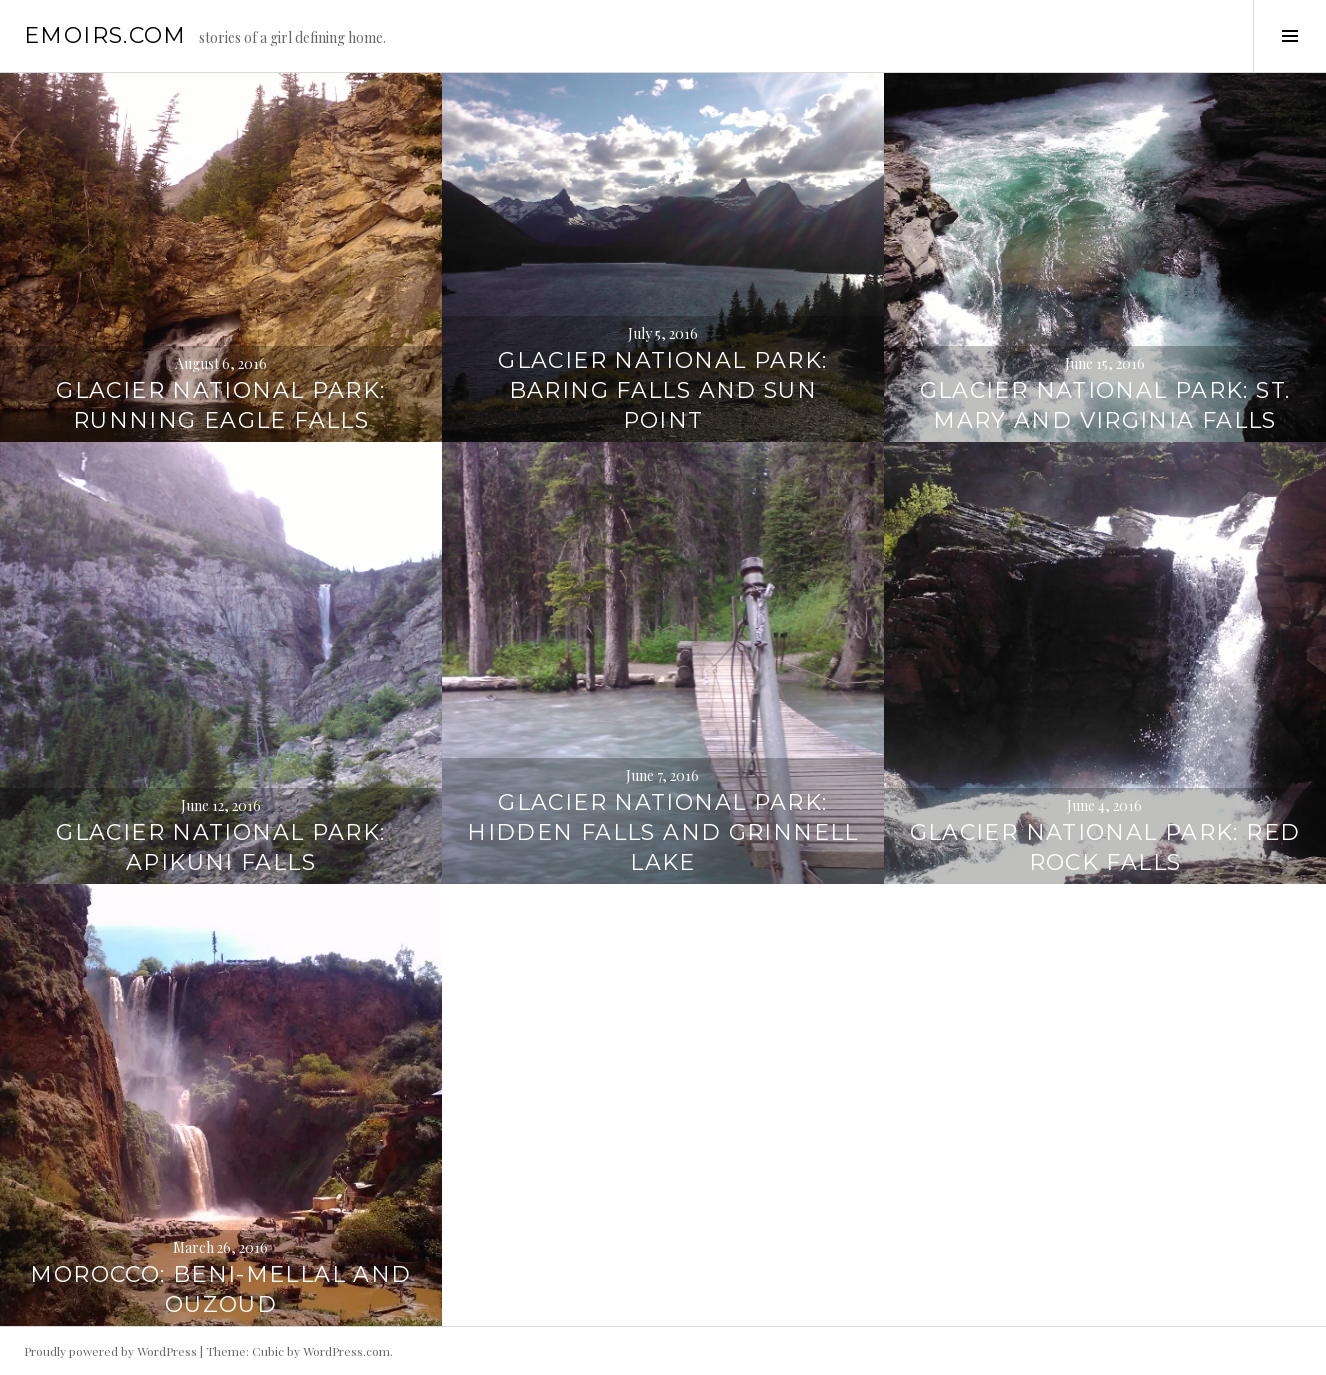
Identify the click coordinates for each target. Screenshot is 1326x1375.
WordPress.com (346, 1351)
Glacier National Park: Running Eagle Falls (220, 405)
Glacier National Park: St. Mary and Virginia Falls (1105, 405)
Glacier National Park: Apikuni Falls (220, 847)
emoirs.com (105, 35)
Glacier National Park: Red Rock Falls (1105, 847)
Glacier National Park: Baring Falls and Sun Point (662, 390)
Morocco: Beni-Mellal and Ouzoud (220, 1289)
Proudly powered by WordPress (110, 1351)
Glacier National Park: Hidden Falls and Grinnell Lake (662, 832)
